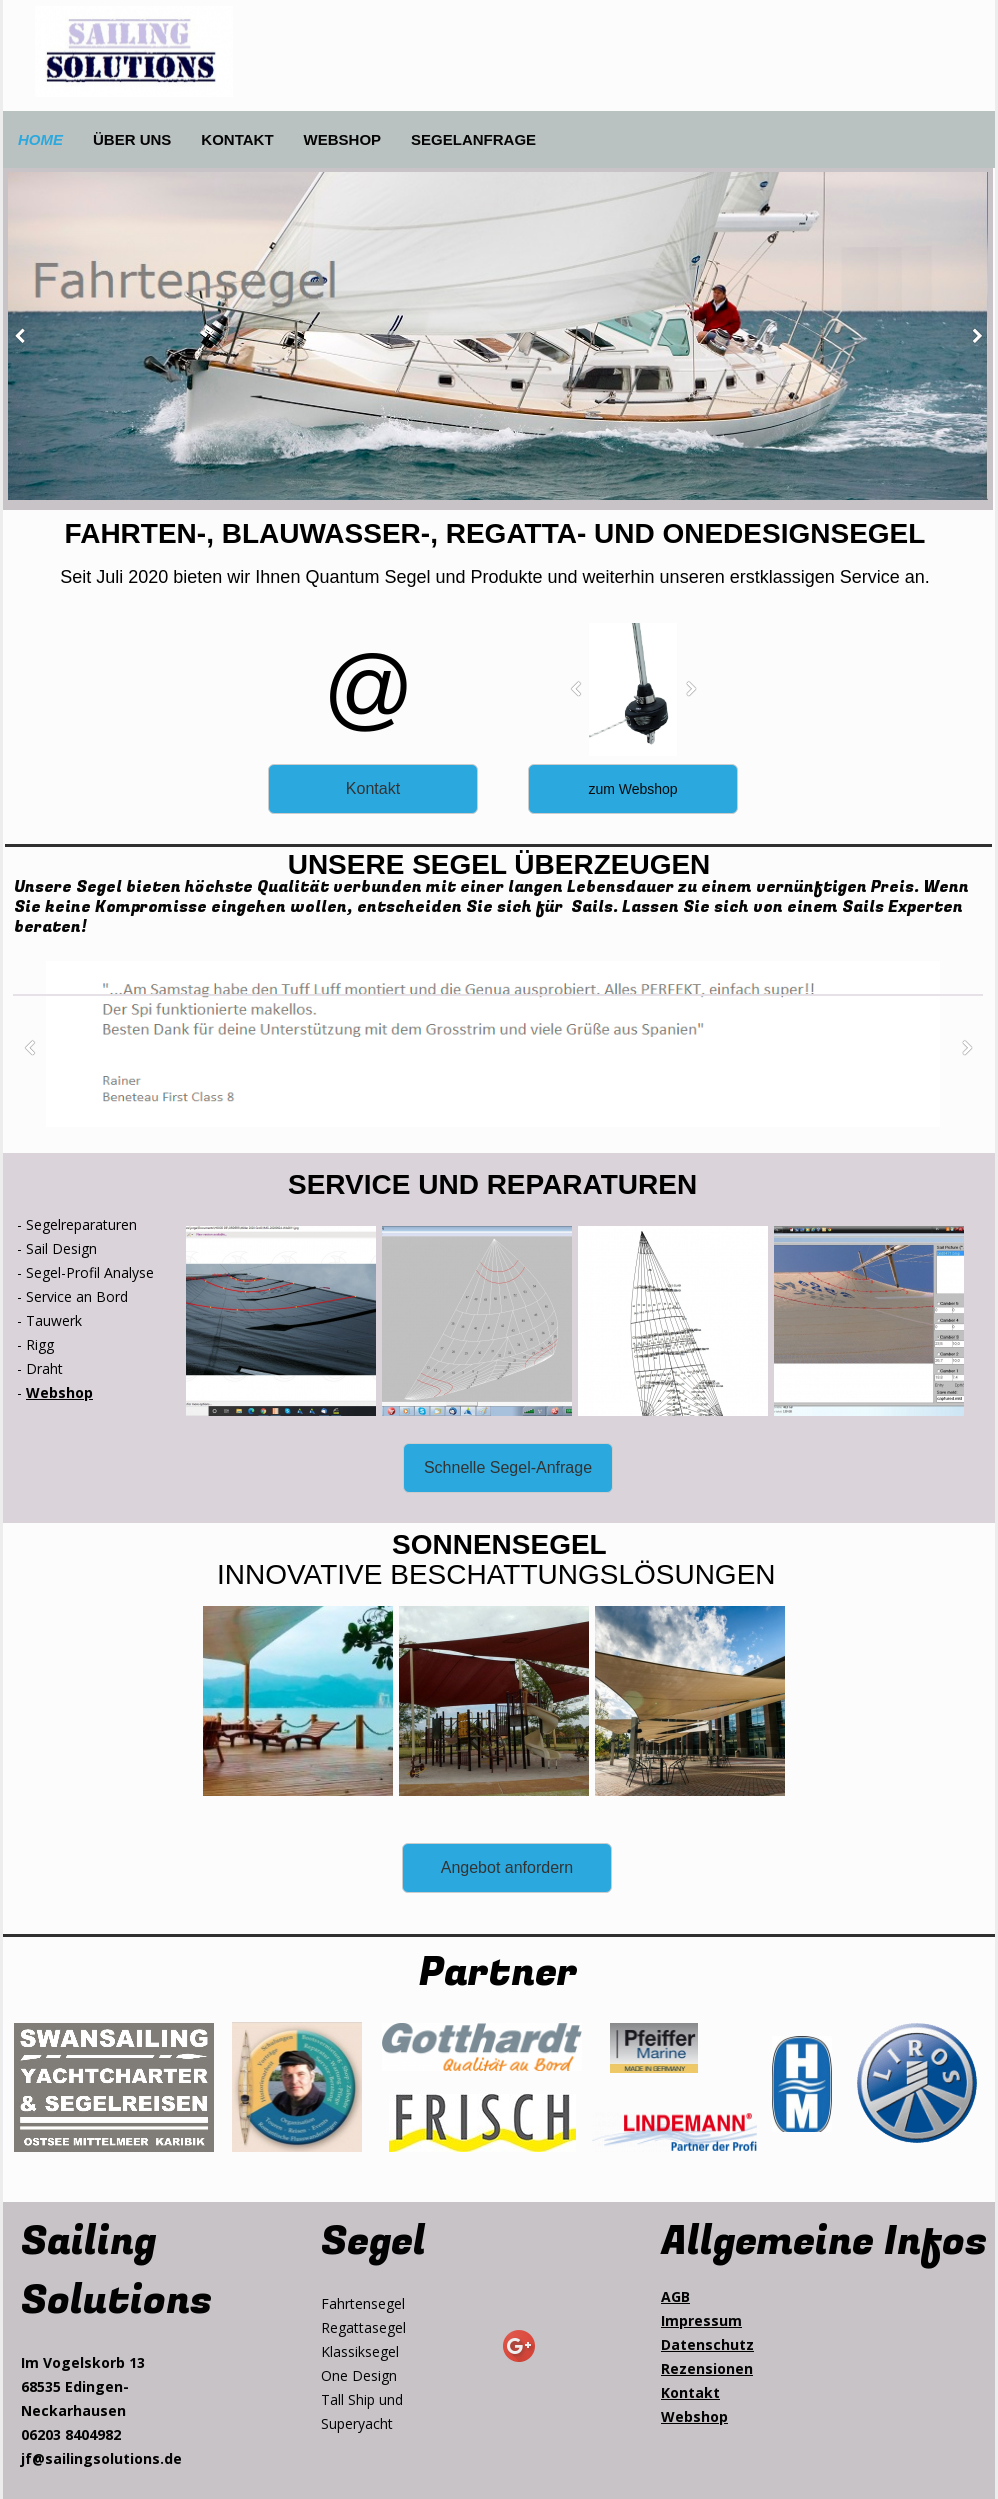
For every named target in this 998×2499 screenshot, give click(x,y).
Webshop (59, 1392)
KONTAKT (237, 139)
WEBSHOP (343, 139)
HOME (40, 139)
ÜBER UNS (132, 139)
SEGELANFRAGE (473, 139)
